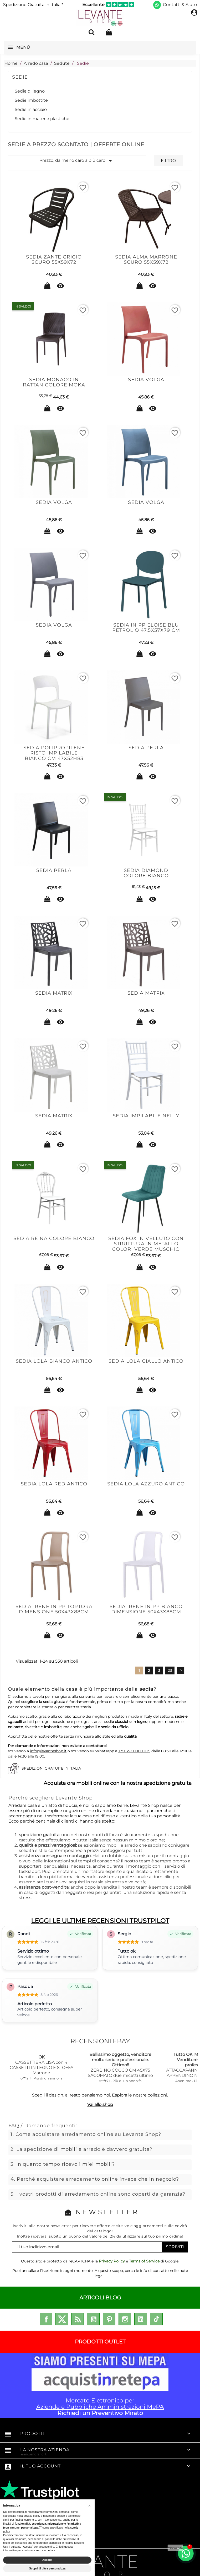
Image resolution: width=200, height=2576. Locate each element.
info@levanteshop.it (48, 1751)
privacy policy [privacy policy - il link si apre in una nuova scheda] (32, 2515)
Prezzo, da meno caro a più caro (76, 161)
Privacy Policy (112, 2261)
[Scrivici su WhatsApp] (157, 5)
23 (170, 1670)
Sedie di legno (30, 91)
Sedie (20, 77)
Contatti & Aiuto (180, 4)
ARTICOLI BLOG (100, 2297)
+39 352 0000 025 (134, 1751)
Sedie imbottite (31, 100)
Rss (77, 2319)
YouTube (93, 2319)
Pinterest (109, 2319)
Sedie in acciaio (31, 109)
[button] (89, 2505)
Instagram (125, 2319)
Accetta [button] (47, 2559)
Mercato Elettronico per (100, 2385)
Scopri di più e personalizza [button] (47, 2568)
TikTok (156, 2319)
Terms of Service (144, 2261)
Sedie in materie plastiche (42, 118)
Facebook (46, 2319)
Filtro (168, 160)
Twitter (62, 2319)
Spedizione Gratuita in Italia (33, 4)
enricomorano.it (34, 2454)
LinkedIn (141, 2319)
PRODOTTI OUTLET (100, 2341)
